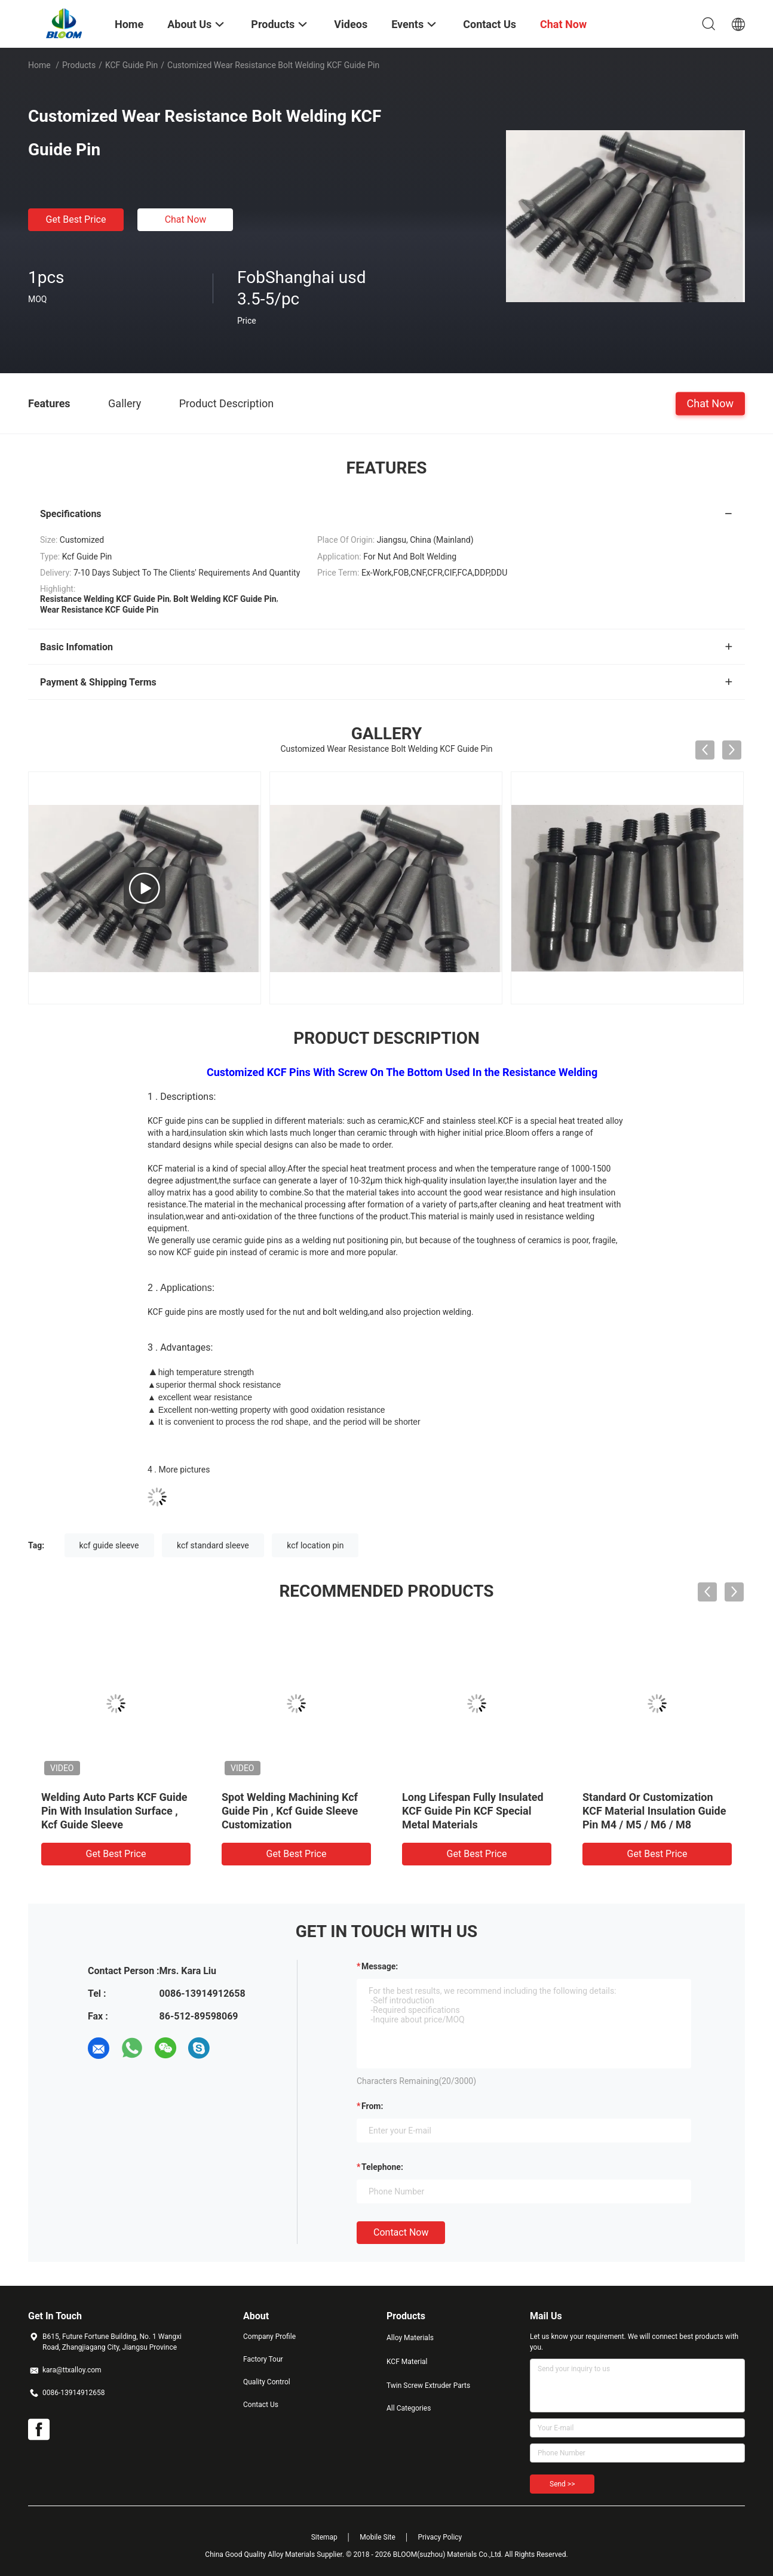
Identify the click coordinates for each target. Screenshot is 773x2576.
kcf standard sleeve (213, 1545)
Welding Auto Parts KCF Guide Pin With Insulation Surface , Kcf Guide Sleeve (114, 1811)
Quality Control (266, 2382)
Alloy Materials (410, 2338)
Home (39, 65)
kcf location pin (315, 1545)
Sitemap (324, 2537)
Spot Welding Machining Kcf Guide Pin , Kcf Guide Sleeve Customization (290, 1811)
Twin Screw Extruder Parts (428, 2385)
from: (372, 2106)
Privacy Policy (440, 2537)
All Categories (409, 2408)
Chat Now (186, 219)
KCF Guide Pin (131, 65)
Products (79, 65)
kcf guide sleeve (109, 1545)
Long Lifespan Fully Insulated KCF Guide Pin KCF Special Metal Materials (473, 1811)
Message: (379, 1966)
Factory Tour (263, 2359)
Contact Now (400, 2232)
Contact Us (260, 2404)
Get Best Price (76, 219)
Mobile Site (377, 2537)
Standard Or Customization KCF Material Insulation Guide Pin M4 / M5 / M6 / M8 (654, 1811)
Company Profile (269, 2336)
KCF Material (407, 2361)
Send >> (562, 2484)
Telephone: (382, 2167)
